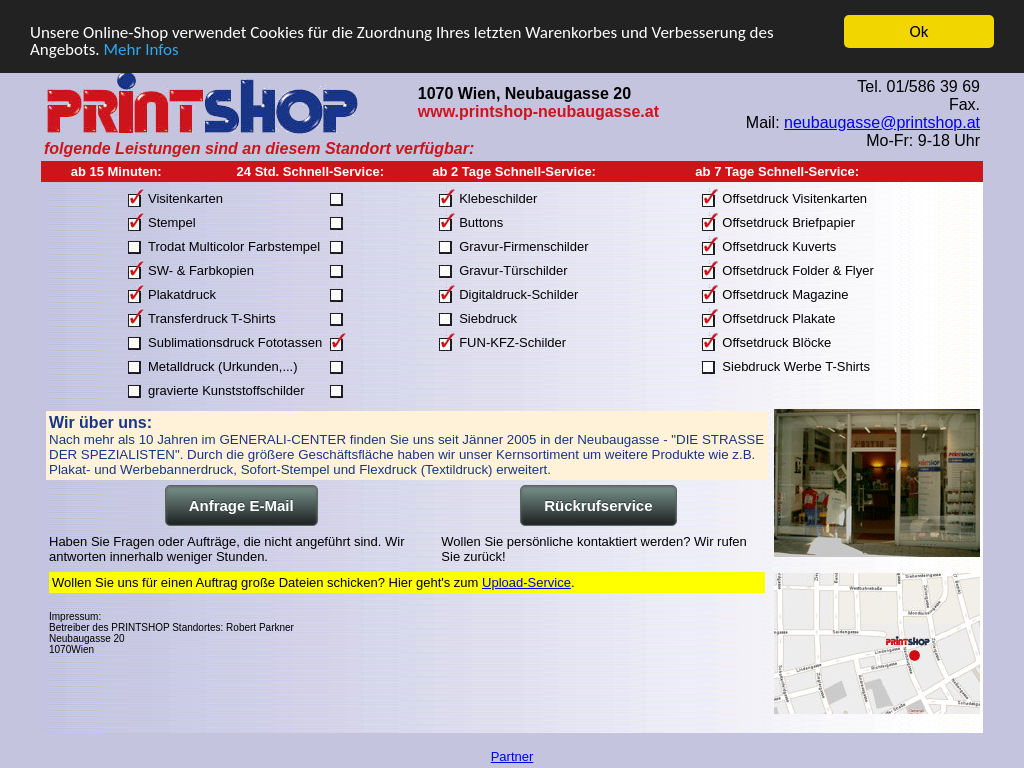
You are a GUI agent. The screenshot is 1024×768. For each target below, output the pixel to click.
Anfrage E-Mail (241, 505)
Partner (512, 756)
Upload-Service (526, 582)
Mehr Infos (140, 48)
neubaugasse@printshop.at (882, 121)
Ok (919, 31)
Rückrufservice (598, 505)
